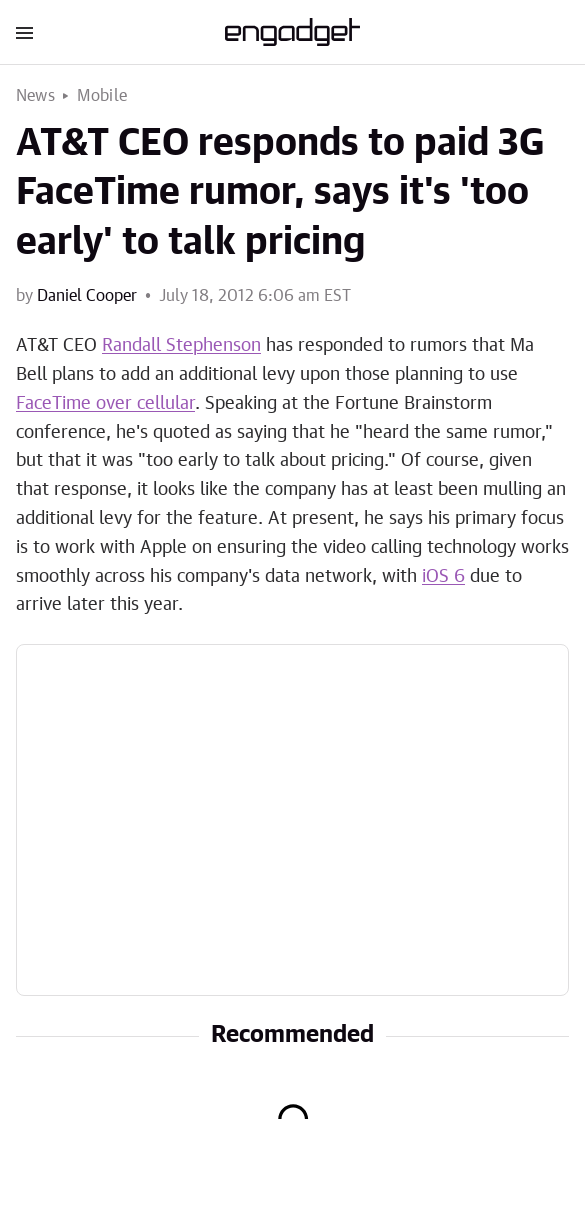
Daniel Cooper (87, 296)
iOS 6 (443, 577)
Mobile (102, 96)
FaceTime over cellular (105, 404)
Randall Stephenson (181, 346)
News (35, 96)
